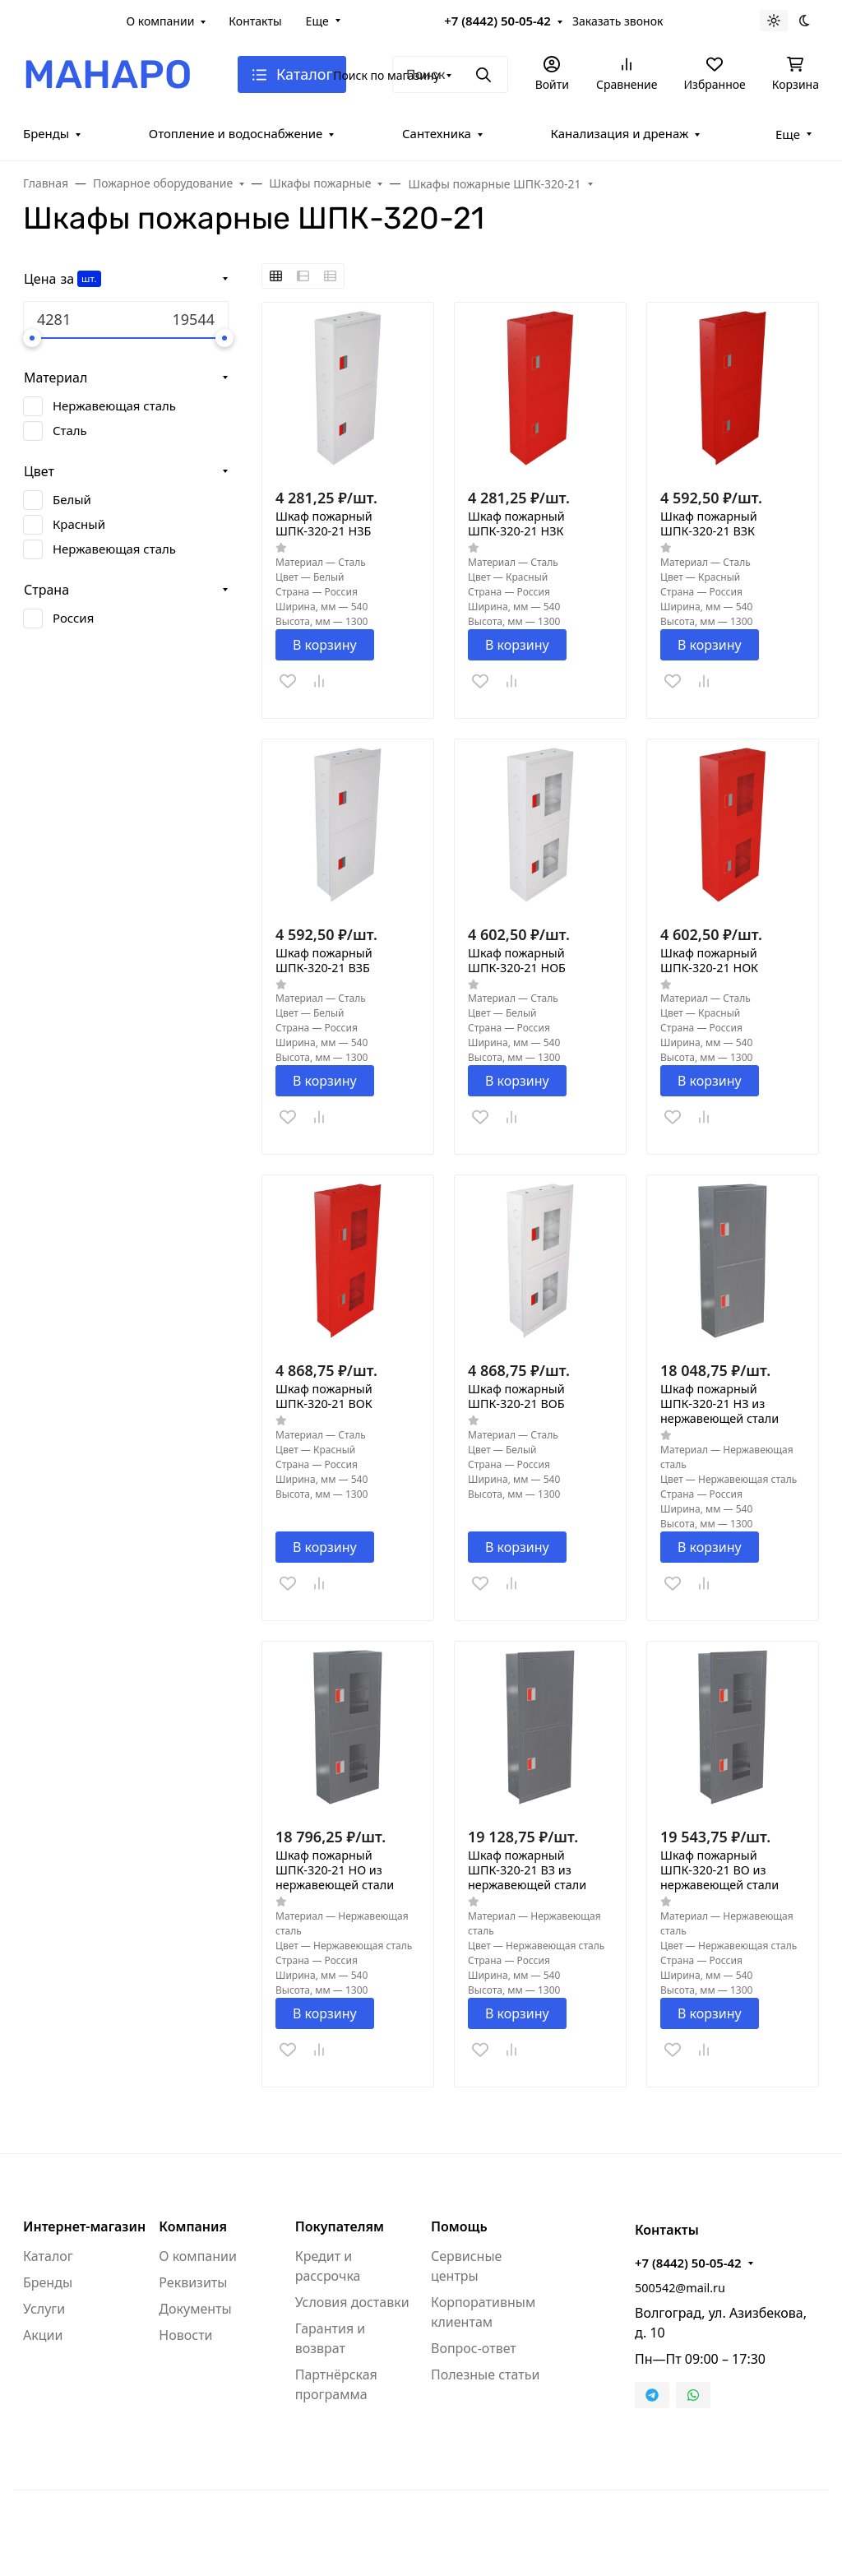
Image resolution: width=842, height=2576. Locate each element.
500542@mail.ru (680, 2288)
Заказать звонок (617, 21)
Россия (73, 617)
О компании (161, 21)
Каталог (48, 2256)
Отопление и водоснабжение (236, 133)
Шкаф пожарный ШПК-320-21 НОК (709, 960)
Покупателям (339, 2226)
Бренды (46, 133)
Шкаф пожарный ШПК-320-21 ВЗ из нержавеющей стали (527, 1870)
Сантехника (436, 133)
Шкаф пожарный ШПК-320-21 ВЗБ (323, 960)
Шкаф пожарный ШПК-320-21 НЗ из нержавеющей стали (719, 1404)
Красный (79, 524)
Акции (42, 2335)
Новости (185, 2335)
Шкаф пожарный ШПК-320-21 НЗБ (323, 524)
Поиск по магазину (386, 75)
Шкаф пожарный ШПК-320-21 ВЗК (708, 524)
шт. (88, 278)
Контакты (255, 21)
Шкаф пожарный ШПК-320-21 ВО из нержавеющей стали (719, 1870)
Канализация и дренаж (620, 133)
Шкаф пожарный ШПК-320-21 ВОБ (516, 1396)
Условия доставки (352, 2302)
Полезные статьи (485, 2374)
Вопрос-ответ (473, 2348)
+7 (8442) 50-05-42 (497, 20)
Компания (193, 2226)
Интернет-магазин (84, 2226)
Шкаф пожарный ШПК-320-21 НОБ (517, 960)
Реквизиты (193, 2282)
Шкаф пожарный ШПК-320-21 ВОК (323, 1396)
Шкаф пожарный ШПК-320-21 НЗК (516, 524)
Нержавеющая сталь (114, 405)
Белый (72, 499)
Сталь (70, 430)
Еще (317, 21)
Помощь (459, 2226)
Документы (195, 2309)
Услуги (44, 2309)
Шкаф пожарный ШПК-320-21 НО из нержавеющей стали (334, 1870)
